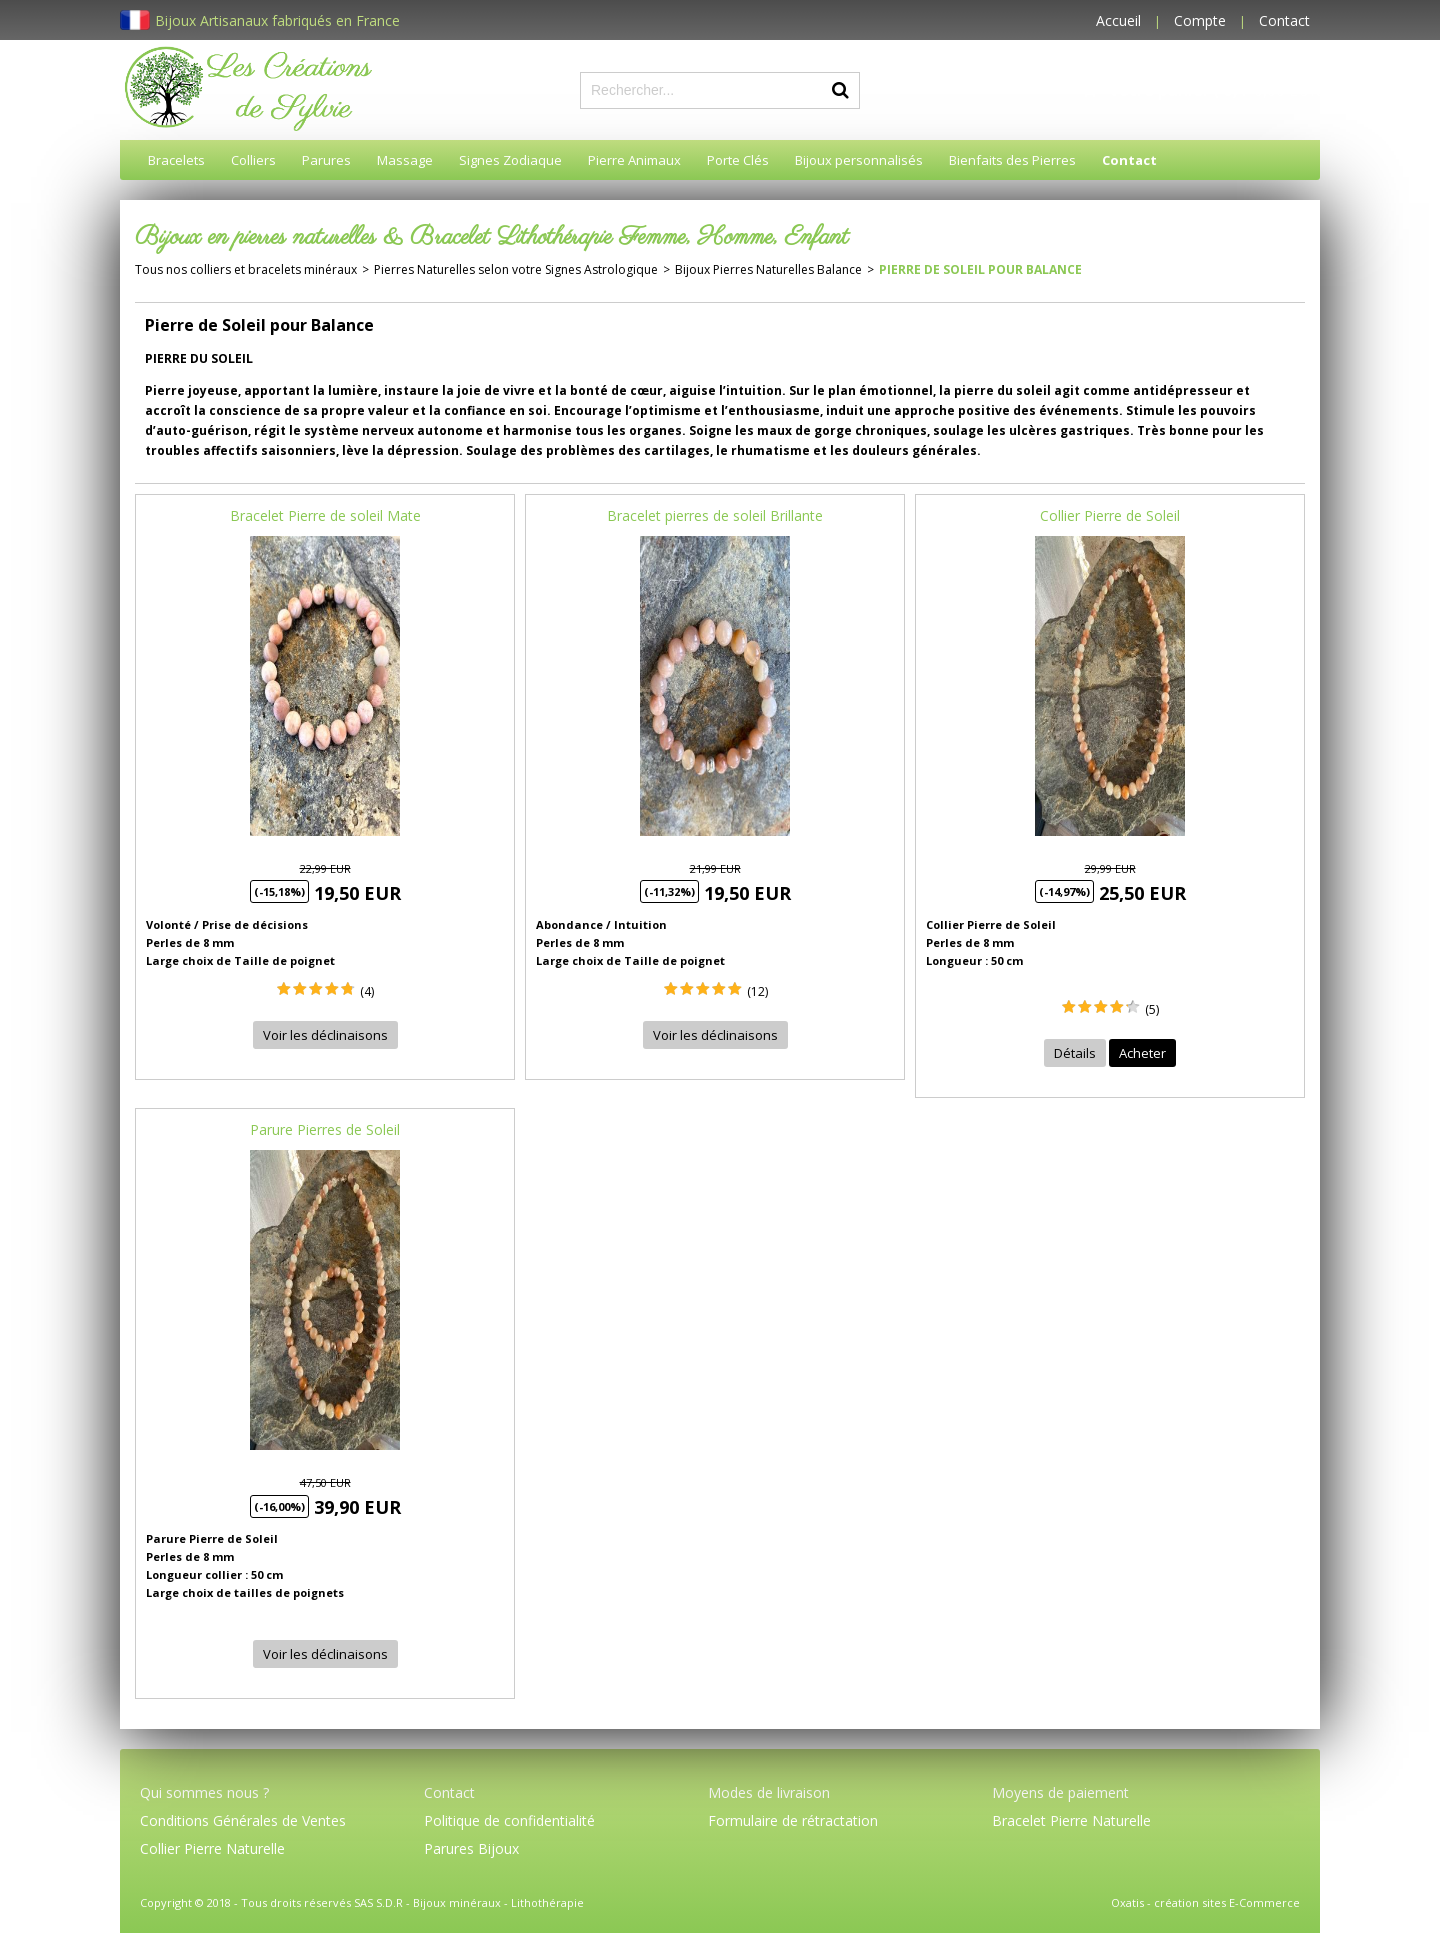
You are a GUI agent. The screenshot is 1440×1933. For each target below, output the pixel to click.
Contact (1284, 20)
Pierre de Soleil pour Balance (980, 269)
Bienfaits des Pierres (1012, 160)
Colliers (253, 160)
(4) (367, 991)
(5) (1152, 1009)
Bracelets (176, 160)
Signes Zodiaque (510, 160)
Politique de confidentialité (509, 1820)
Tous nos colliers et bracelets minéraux (246, 269)
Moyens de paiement (1060, 1792)
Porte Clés (738, 160)
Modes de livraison (769, 1792)
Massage (405, 160)
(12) (757, 991)
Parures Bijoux (471, 1848)
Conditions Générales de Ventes (243, 1820)
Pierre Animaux (634, 160)
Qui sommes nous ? (204, 1792)
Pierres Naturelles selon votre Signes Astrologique (516, 269)
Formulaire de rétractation (793, 1820)
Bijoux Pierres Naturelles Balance (768, 269)
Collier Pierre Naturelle (212, 1848)
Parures (326, 160)
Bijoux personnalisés (859, 160)
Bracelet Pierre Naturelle (1071, 1820)
